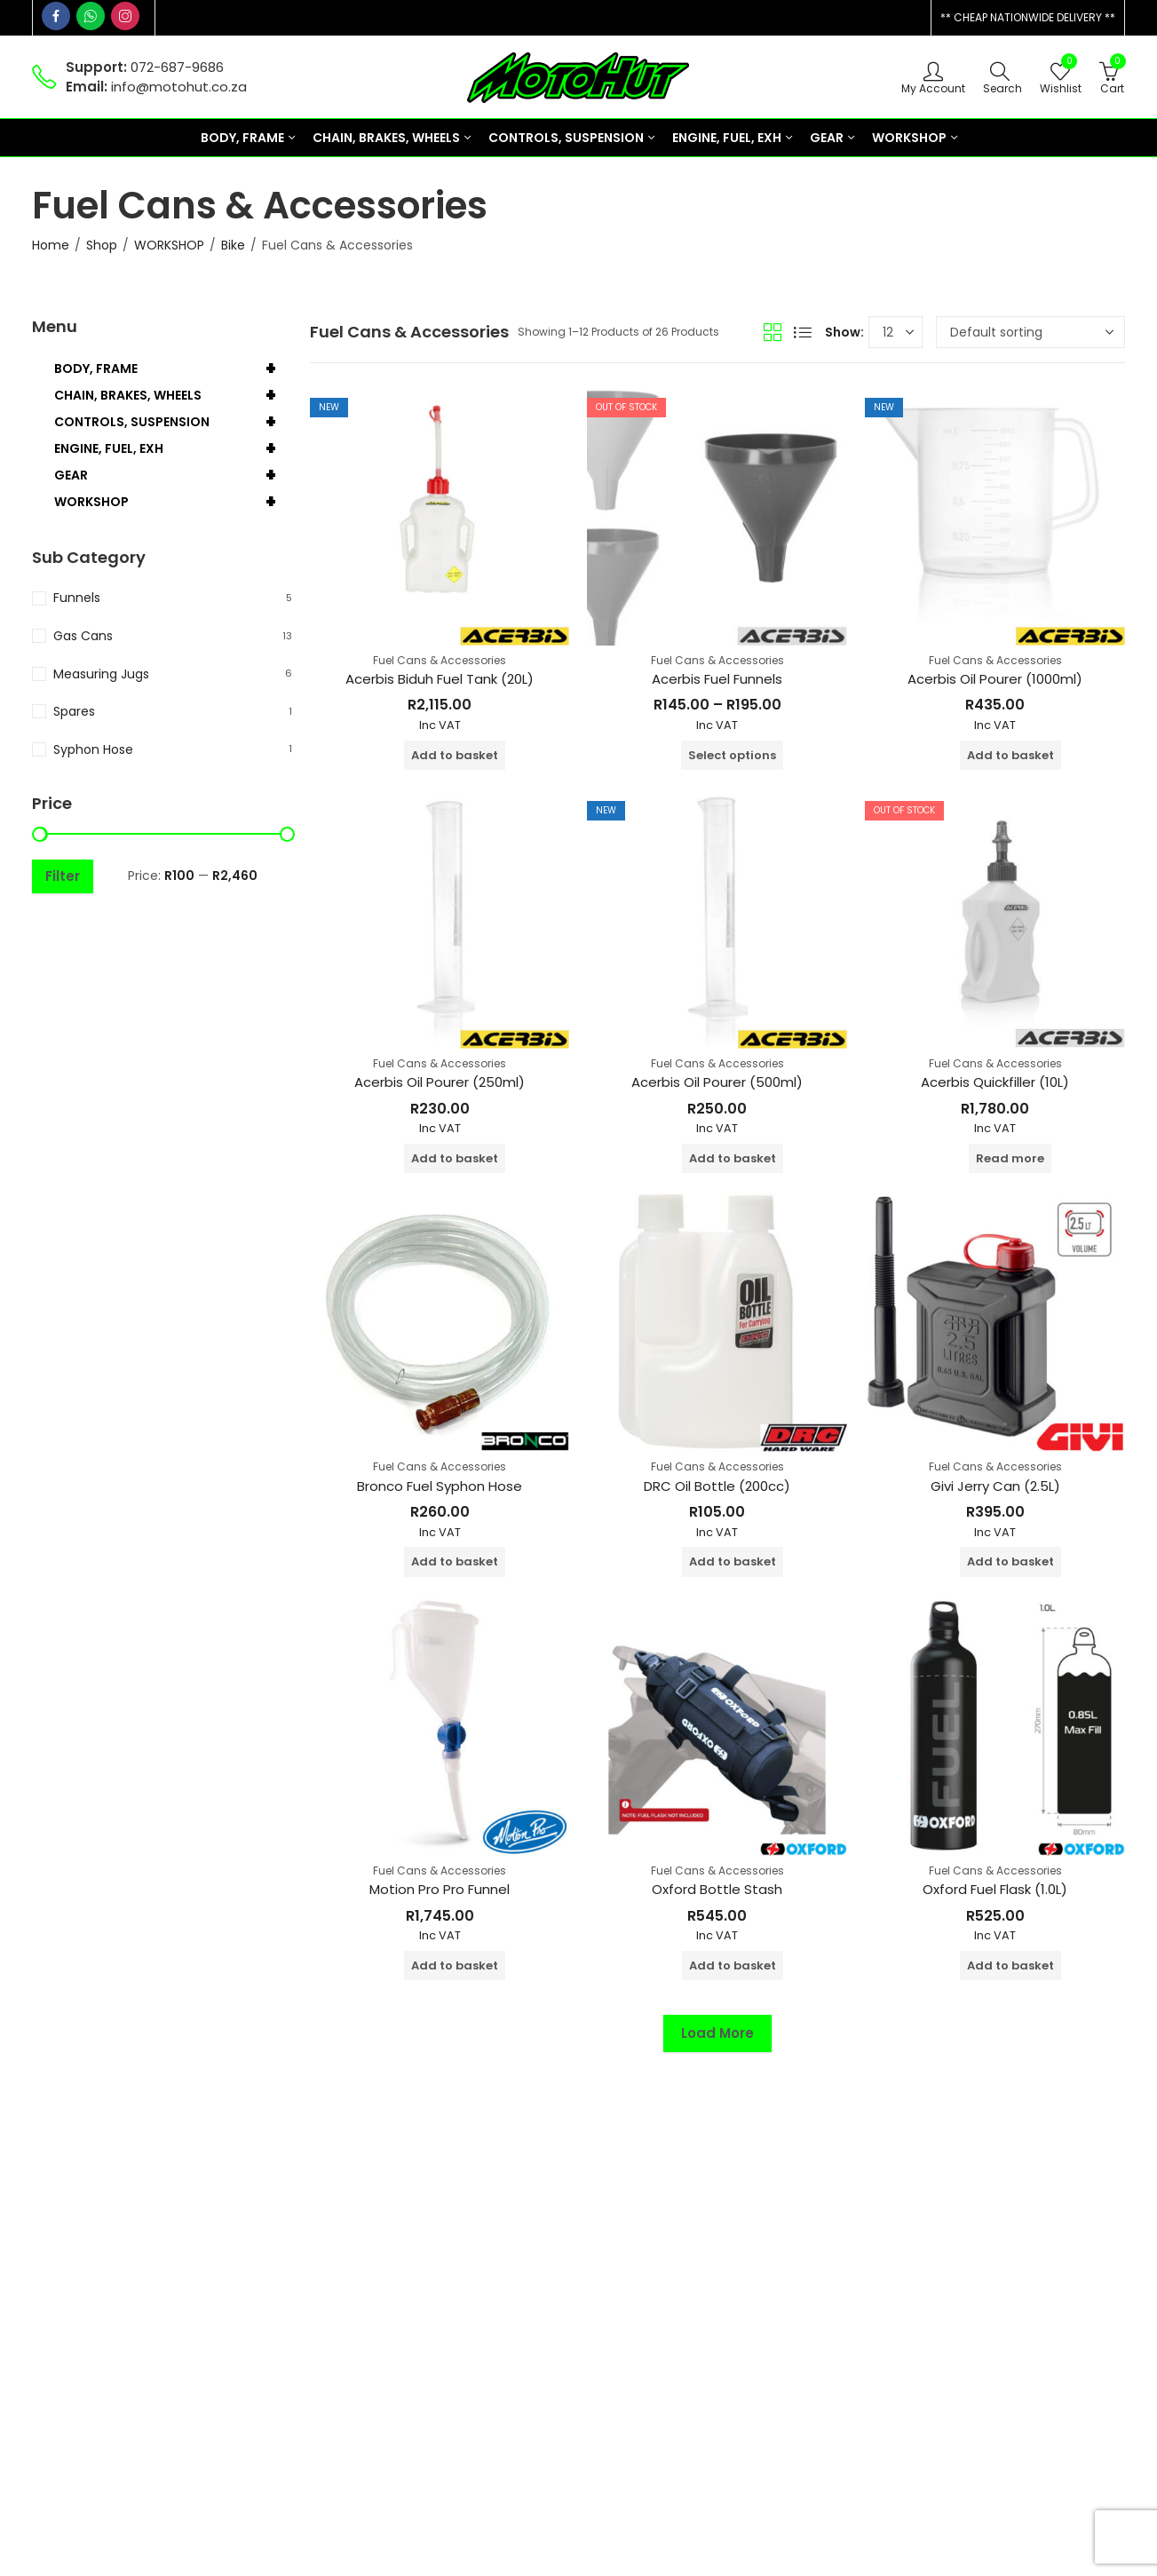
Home (50, 245)
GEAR (173, 475)
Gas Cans (83, 636)
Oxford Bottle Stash (717, 1889)
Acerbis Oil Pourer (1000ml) (994, 679)
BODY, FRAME (173, 368)
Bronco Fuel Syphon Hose (439, 1486)
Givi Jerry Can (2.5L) (995, 1486)
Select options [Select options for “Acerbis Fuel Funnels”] (732, 755)
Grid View (772, 332)
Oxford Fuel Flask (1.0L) (995, 1889)
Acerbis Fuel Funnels (717, 679)
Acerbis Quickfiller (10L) (995, 1082)
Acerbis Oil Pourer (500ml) (717, 1082)
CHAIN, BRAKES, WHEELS (173, 395)
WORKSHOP (169, 245)
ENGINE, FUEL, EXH (173, 448)
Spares (74, 711)
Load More (717, 2033)
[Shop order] (1030, 332)
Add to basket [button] (454, 755)
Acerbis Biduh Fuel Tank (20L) (439, 679)
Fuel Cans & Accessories (439, 660)
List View (803, 332)
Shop (101, 245)
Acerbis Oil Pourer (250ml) (439, 1082)
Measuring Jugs (101, 674)
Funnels (76, 597)
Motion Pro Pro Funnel (439, 1889)
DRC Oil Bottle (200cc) (717, 1486)
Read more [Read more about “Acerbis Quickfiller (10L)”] (1010, 1158)
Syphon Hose (93, 749)
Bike (233, 245)
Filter (62, 876)
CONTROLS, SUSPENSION (173, 421)
